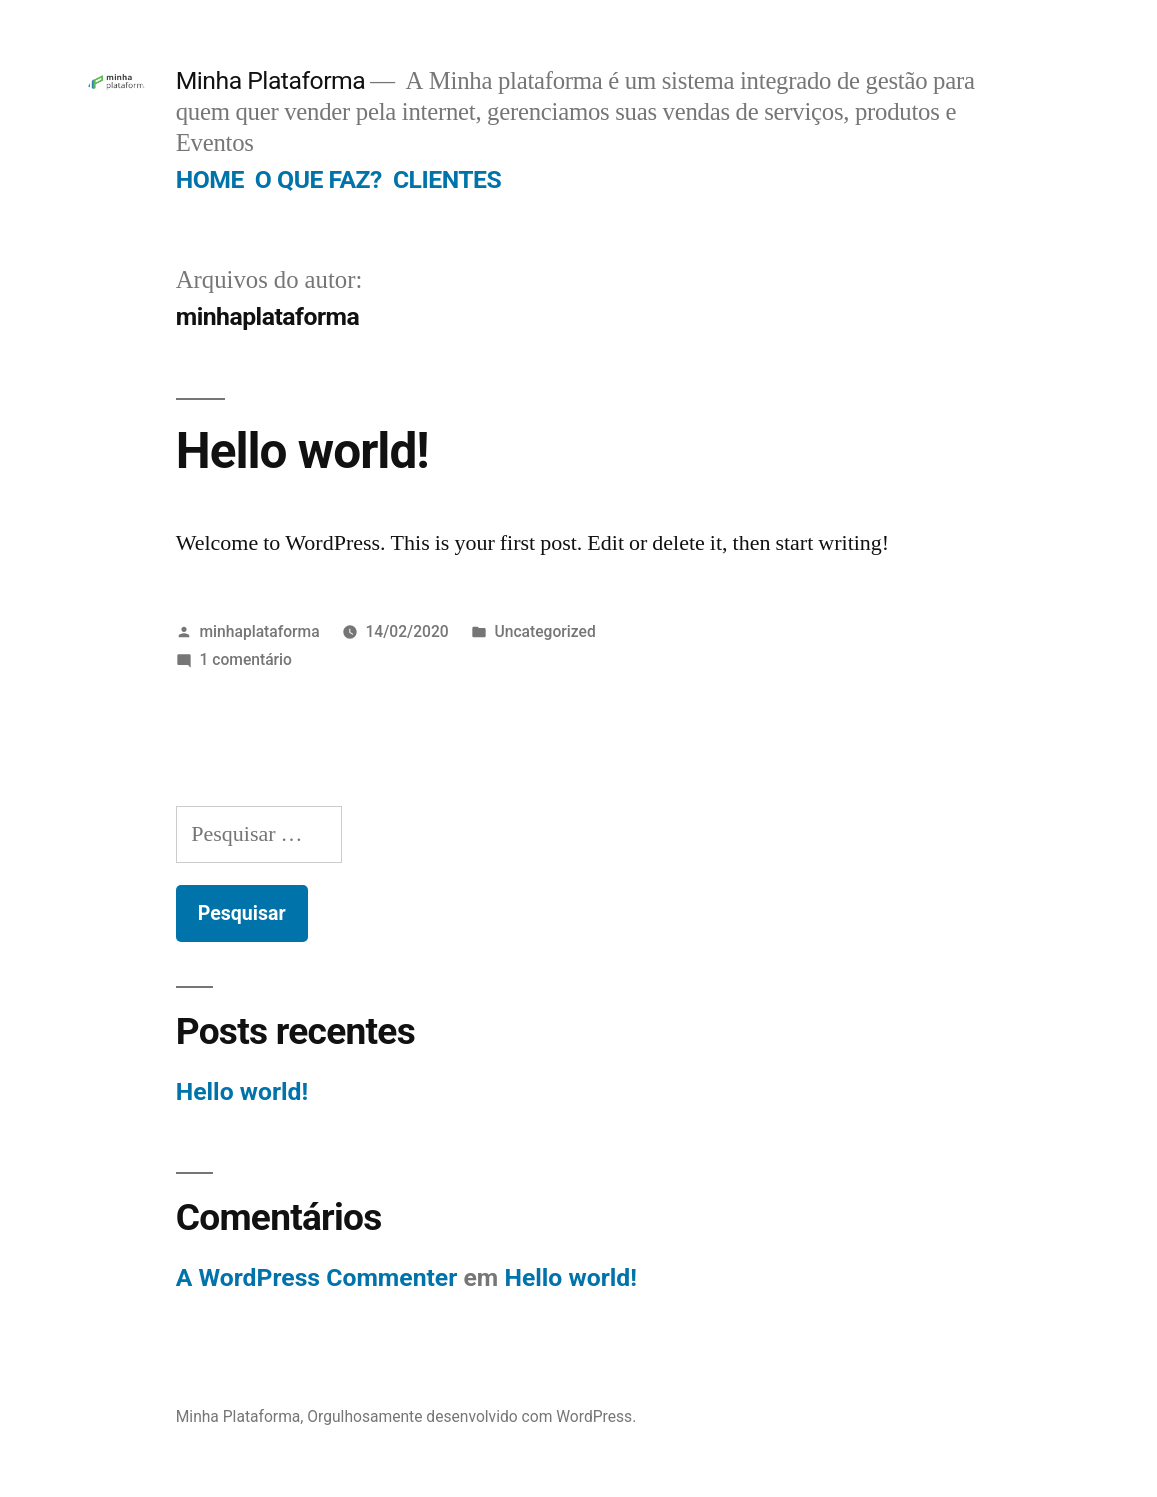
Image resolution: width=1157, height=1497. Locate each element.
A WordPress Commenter (317, 1277)
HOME (210, 179)
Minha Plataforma (271, 80)
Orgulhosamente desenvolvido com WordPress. (471, 1416)
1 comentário (246, 659)
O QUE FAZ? (318, 179)
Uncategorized (545, 631)
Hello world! (302, 451)
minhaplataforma (260, 631)
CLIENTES (447, 179)
